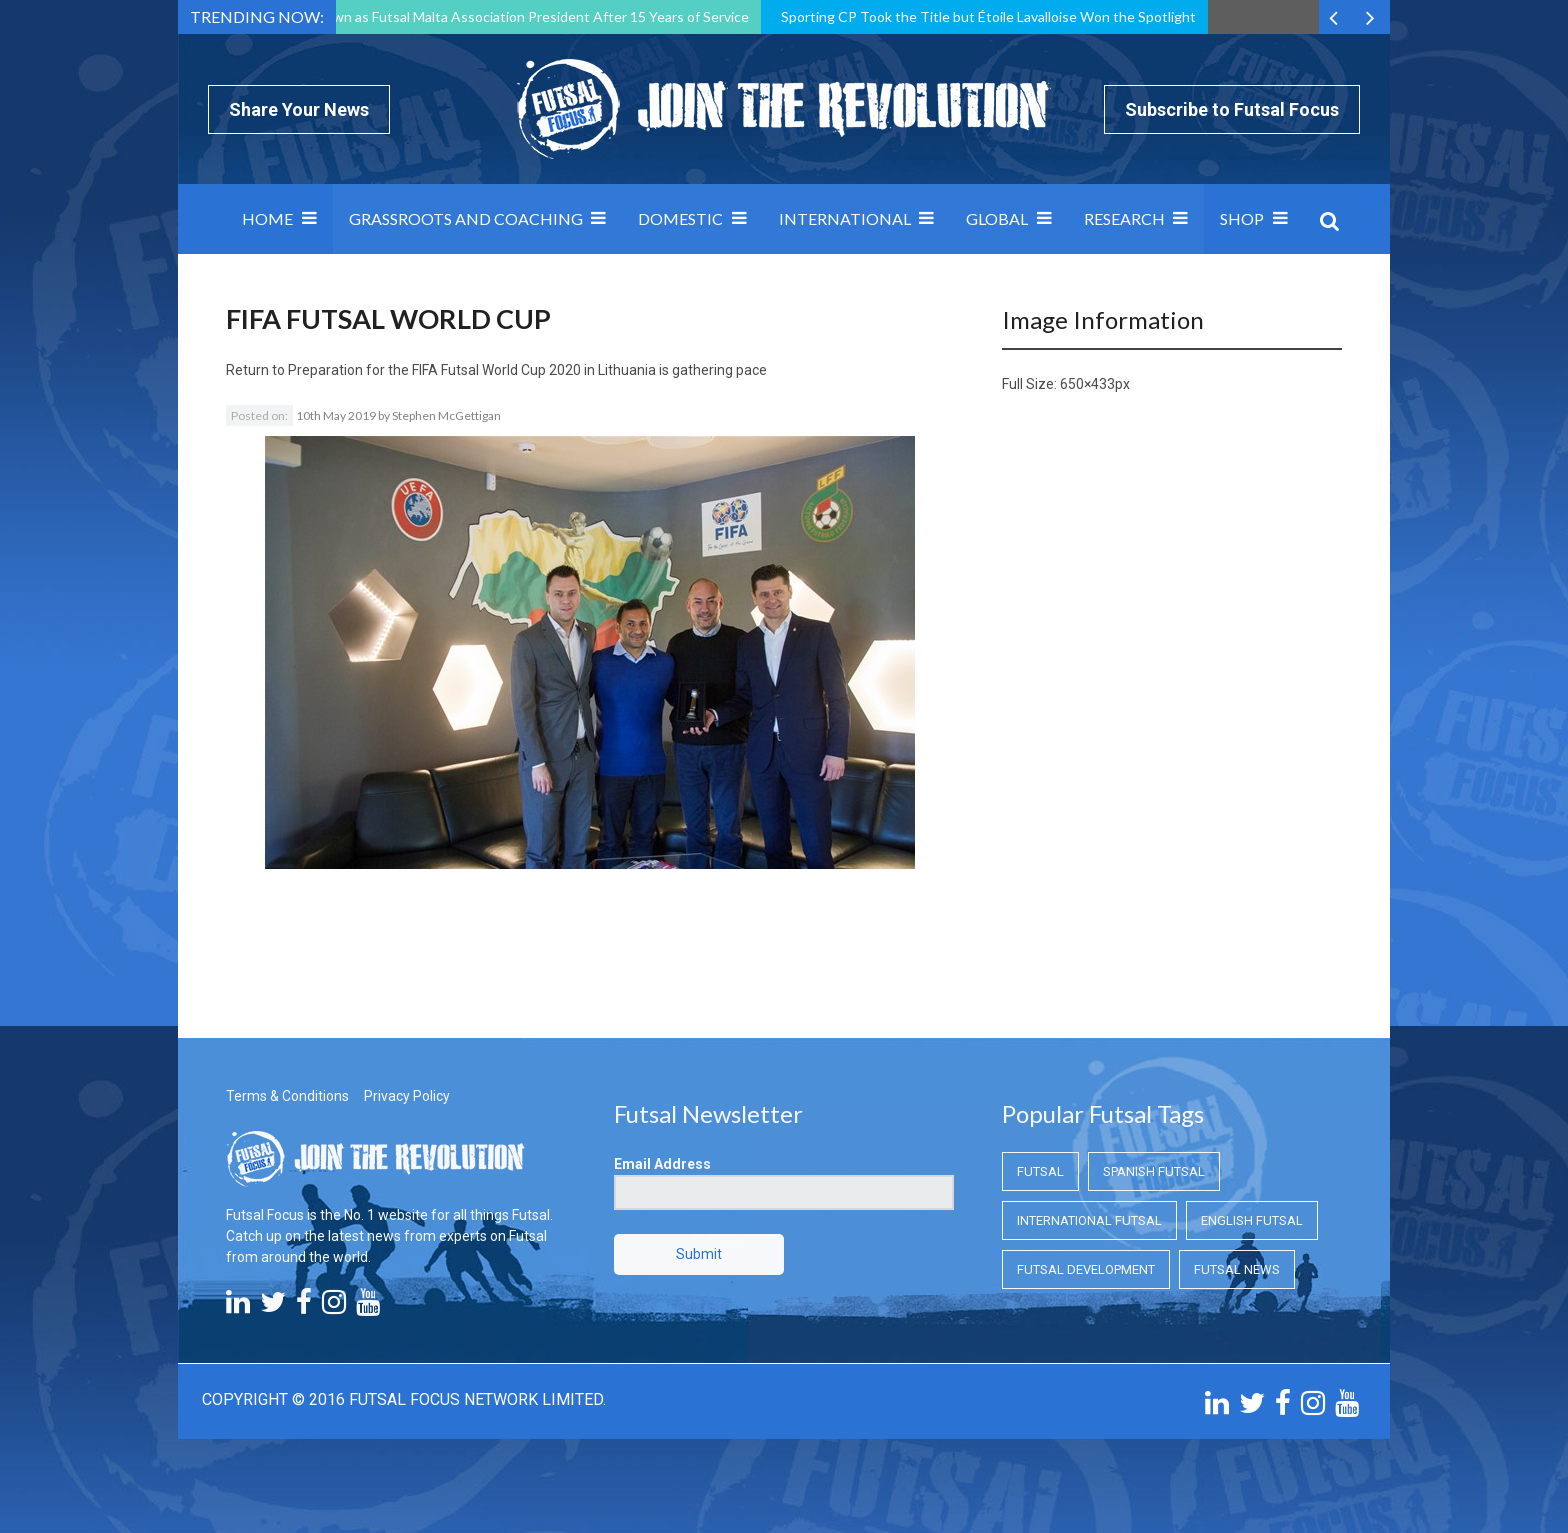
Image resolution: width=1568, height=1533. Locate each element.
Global (997, 218)
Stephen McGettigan (446, 415)
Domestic (680, 218)
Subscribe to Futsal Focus (1232, 109)
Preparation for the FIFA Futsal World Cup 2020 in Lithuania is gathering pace (527, 370)
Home (267, 218)
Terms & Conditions (287, 1096)
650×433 (1087, 384)
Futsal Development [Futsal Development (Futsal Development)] (1086, 1269)
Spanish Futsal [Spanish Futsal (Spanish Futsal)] (1154, 1171)
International (845, 218)
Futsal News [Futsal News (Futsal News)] (1237, 1269)
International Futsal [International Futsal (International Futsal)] (1089, 1220)
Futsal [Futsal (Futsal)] (1040, 1171)
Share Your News (299, 109)
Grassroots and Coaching (466, 218)
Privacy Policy (407, 1096)
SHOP (1242, 218)
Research (1124, 218)
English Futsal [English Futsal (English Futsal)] (1252, 1220)
